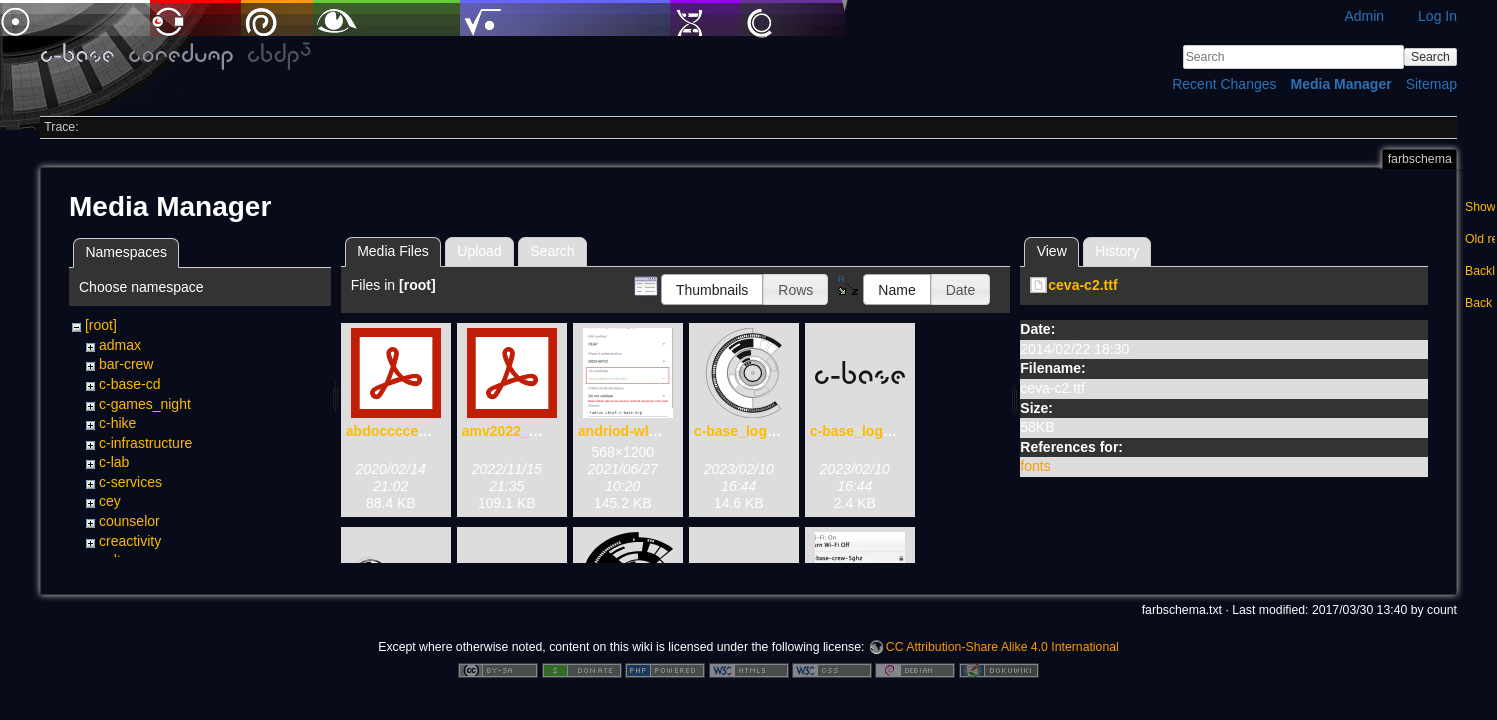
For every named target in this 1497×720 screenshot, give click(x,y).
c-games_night (145, 404)
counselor (129, 521)
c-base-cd (129, 384)
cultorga (124, 560)
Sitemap (1431, 84)
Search (1430, 57)
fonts (1035, 466)
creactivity (130, 541)
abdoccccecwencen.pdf (424, 431)
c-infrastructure (145, 443)
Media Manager (1341, 84)
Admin (1364, 16)
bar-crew (126, 364)
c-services (130, 482)
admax (120, 345)
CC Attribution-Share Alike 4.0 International (1002, 654)
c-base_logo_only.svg (766, 431)
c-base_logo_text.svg (881, 431)
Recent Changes (1224, 84)
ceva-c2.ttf (1082, 285)
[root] (101, 325)
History (1117, 251)
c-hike (117, 423)
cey (110, 501)
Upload (479, 251)
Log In (1437, 16)
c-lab (114, 462)
